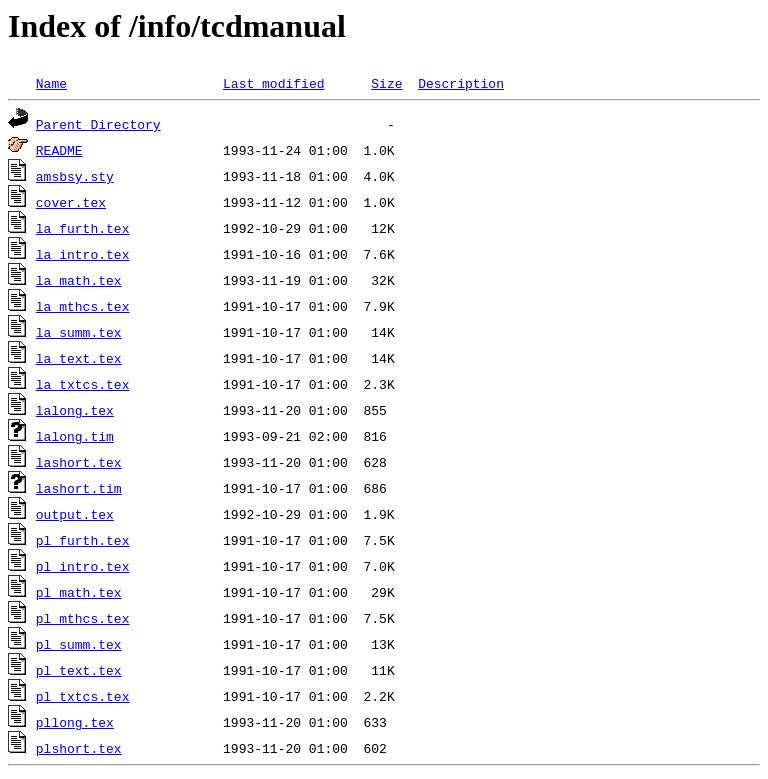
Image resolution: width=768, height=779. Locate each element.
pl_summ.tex (79, 644)
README (59, 150)
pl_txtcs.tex (83, 696)
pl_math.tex (79, 592)
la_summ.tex (79, 332)
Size (386, 83)
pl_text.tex (79, 670)
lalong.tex (75, 410)
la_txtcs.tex (83, 384)
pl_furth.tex (83, 540)
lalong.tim (75, 436)
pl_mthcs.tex (83, 618)
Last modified (273, 83)
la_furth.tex (83, 228)
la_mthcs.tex (83, 306)
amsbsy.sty (75, 176)
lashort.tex (79, 462)
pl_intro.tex (83, 566)
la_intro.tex (83, 254)
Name (51, 83)
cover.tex (71, 202)
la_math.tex (79, 280)
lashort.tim (79, 488)
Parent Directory (98, 124)
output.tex (75, 514)
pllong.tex (75, 722)
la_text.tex (79, 358)
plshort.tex (79, 748)
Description (461, 83)
